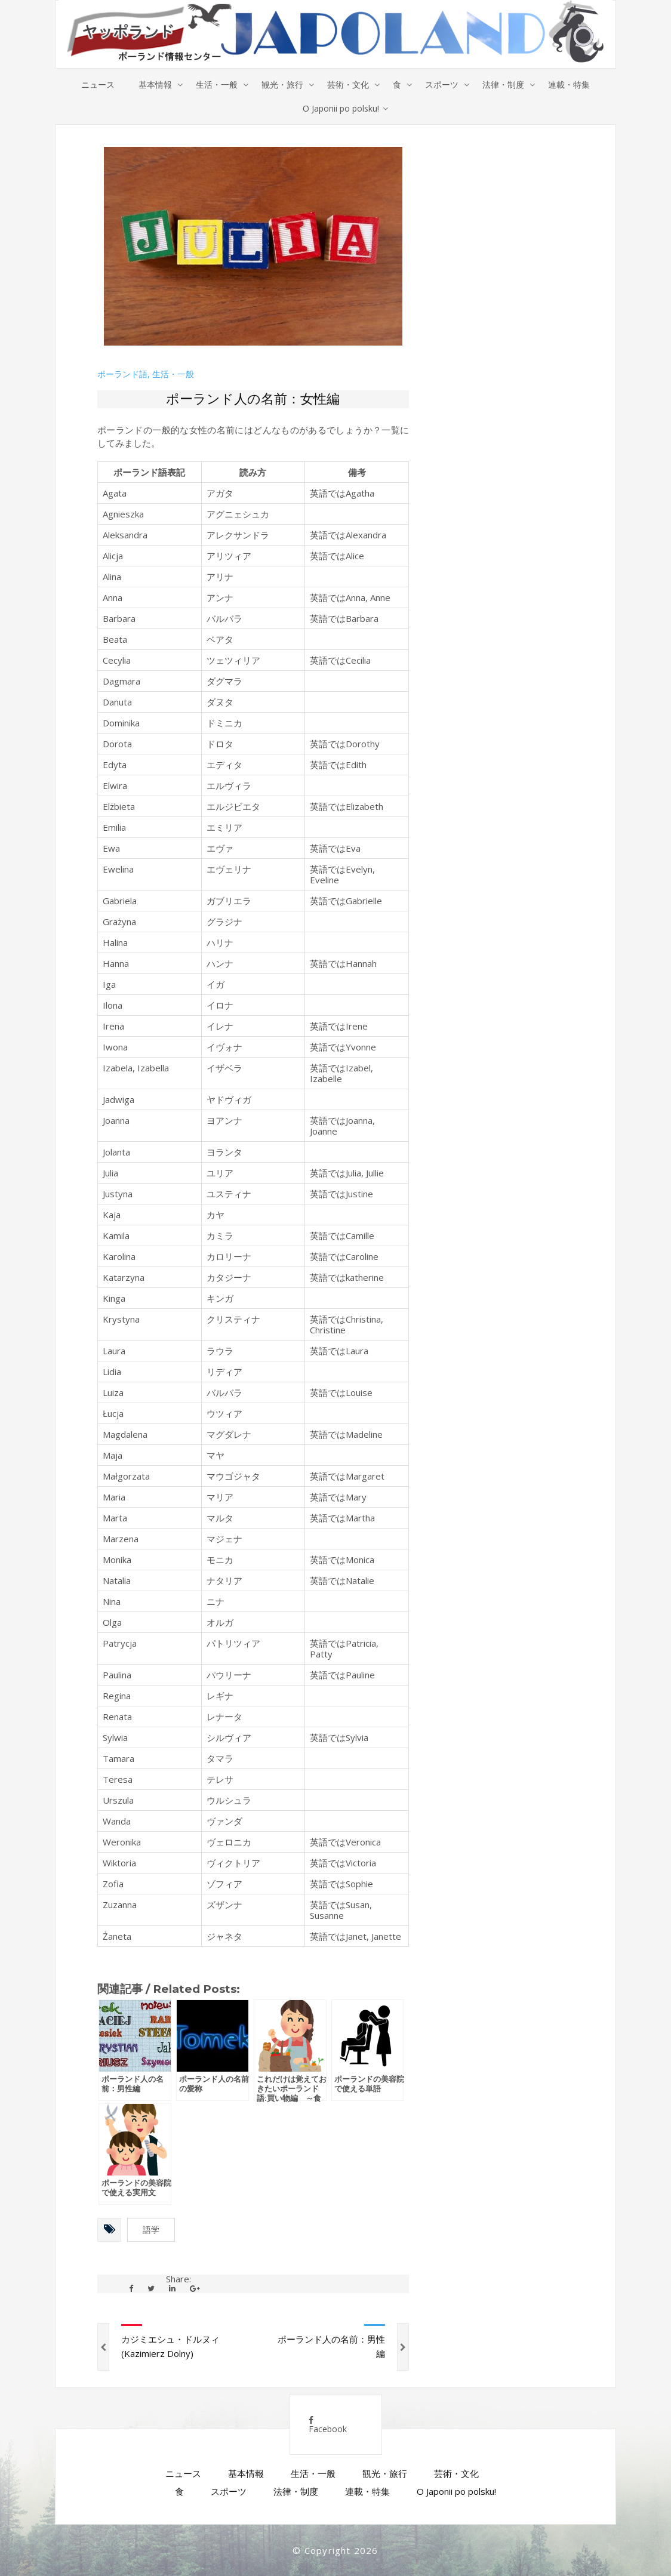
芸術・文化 (348, 84)
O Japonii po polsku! (341, 108)
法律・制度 (503, 84)
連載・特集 (569, 84)
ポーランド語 (122, 374)
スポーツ (441, 84)
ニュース (98, 84)
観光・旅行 (282, 84)
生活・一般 (217, 84)
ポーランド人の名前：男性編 (331, 2346)
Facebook (328, 2425)
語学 (151, 2229)
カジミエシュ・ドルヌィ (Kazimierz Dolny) (170, 2346)
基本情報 (155, 84)
